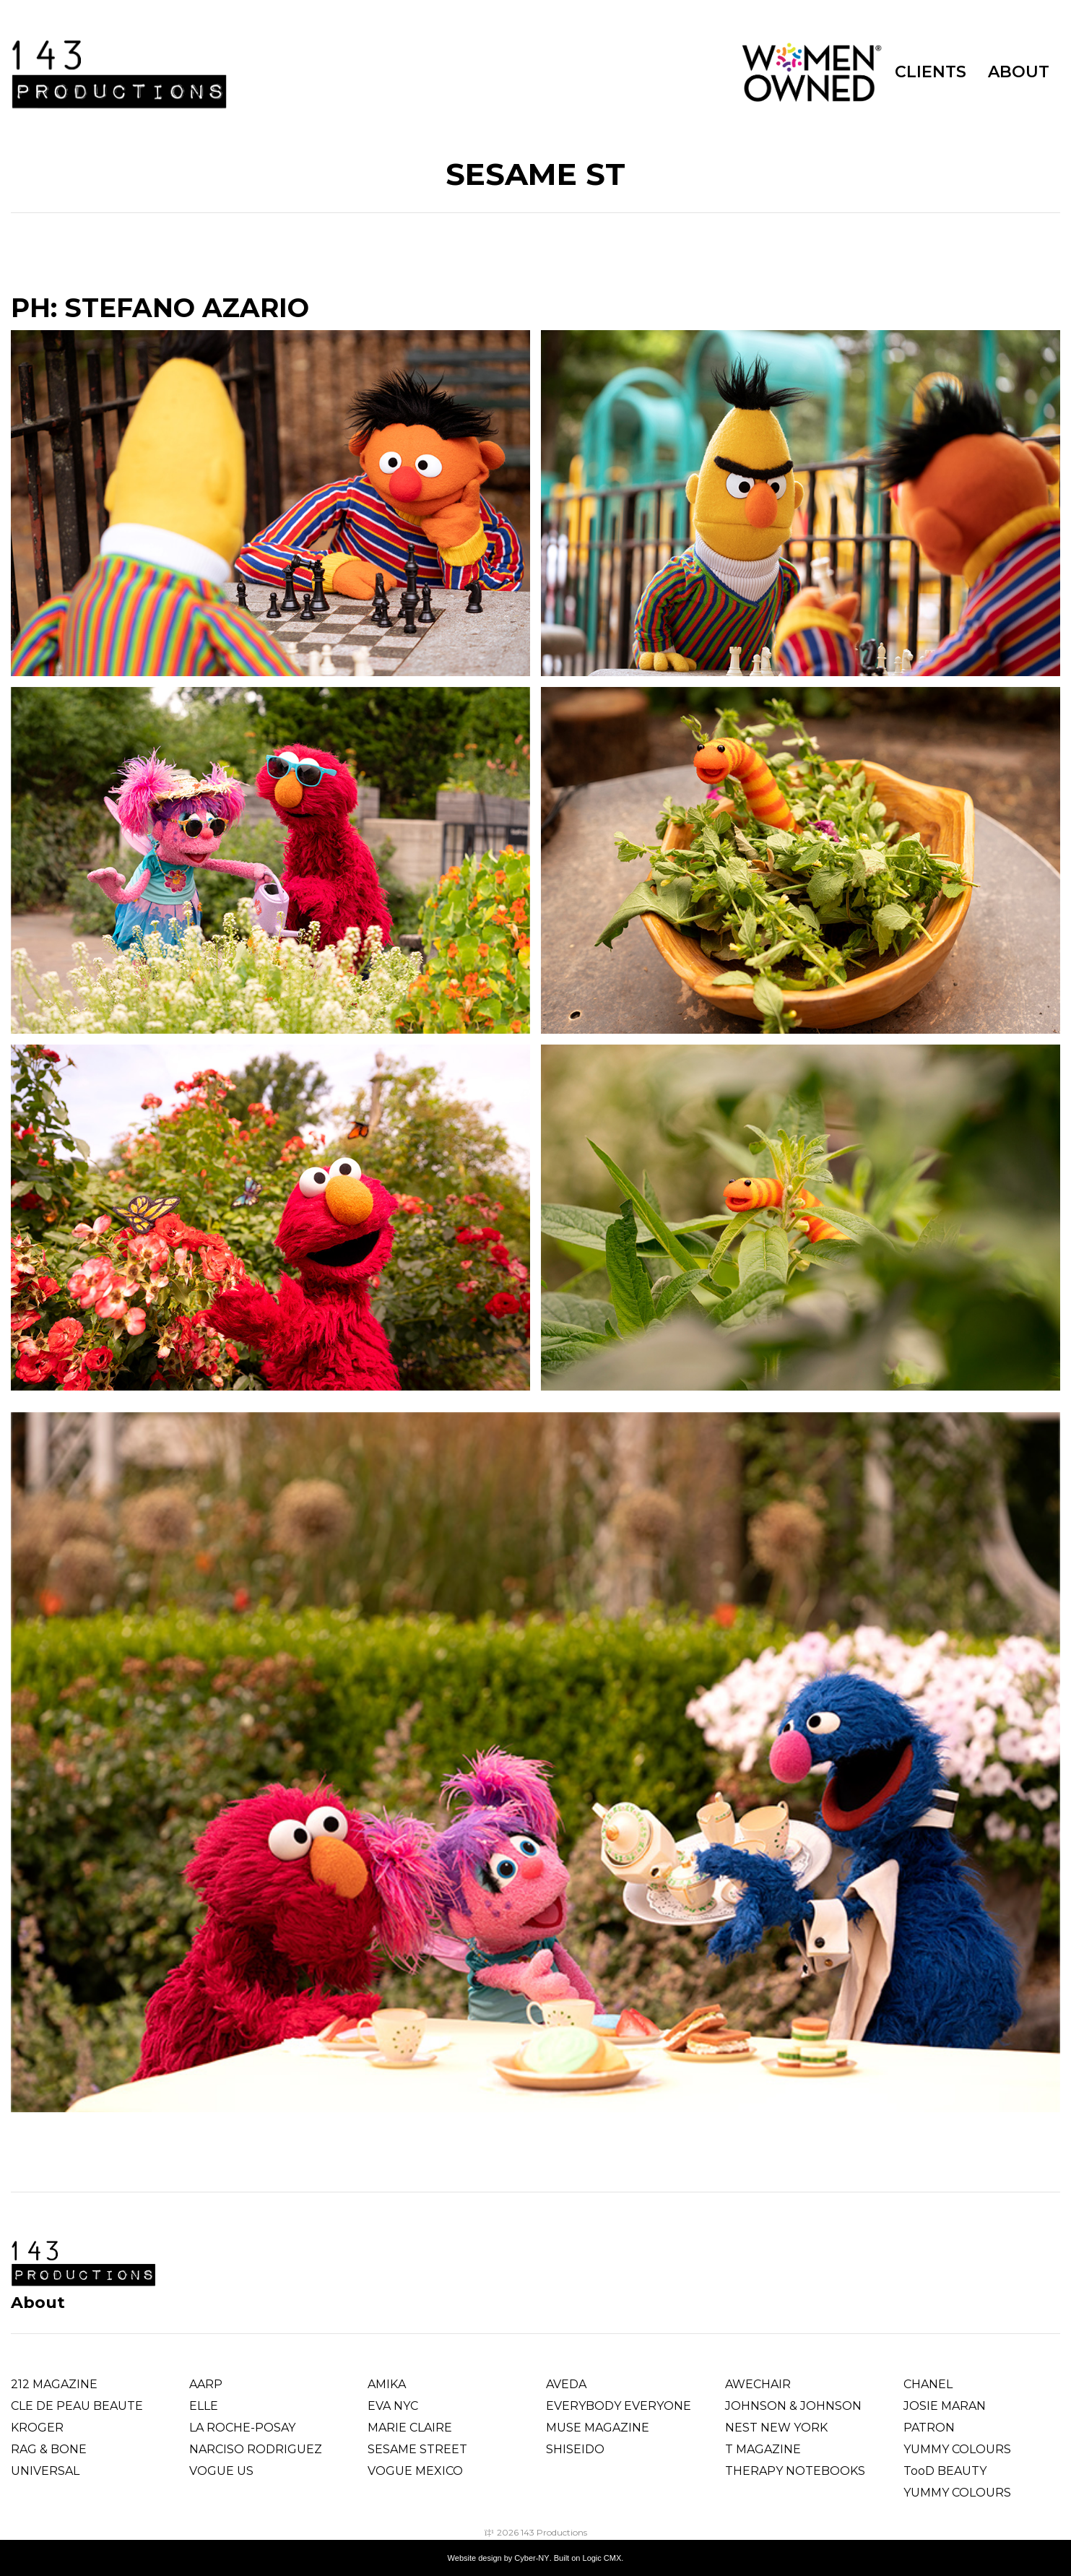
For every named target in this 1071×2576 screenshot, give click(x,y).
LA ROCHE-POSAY (242, 2427)
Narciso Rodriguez (255, 2449)
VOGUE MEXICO (415, 2471)
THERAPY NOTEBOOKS (795, 2471)
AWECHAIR (758, 2384)
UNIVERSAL (45, 2471)
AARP (205, 2384)
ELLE (203, 2406)
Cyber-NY (531, 2558)
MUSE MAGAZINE (597, 2427)
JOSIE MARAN (944, 2406)
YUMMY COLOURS (957, 2449)
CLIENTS (930, 72)
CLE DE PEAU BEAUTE (77, 2406)
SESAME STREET (417, 2449)
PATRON (929, 2427)
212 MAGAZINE (54, 2384)
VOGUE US (221, 2471)
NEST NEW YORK (776, 2427)
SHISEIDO (575, 2449)
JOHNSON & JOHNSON (793, 2406)
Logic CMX (602, 2558)
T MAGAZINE (763, 2449)
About (38, 2302)
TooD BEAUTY (945, 2471)
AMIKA (387, 2384)
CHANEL (928, 2384)
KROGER (37, 2427)
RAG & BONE (49, 2449)
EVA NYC (393, 2406)
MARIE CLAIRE (410, 2427)
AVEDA (566, 2384)
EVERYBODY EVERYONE (618, 2406)
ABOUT (1018, 72)
